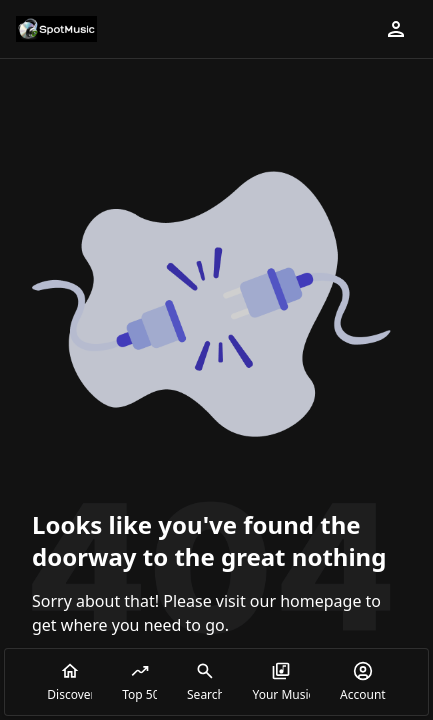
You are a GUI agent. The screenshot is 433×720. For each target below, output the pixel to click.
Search (204, 682)
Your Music (281, 682)
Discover (69, 682)
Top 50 (139, 682)
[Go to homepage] (56, 29)
